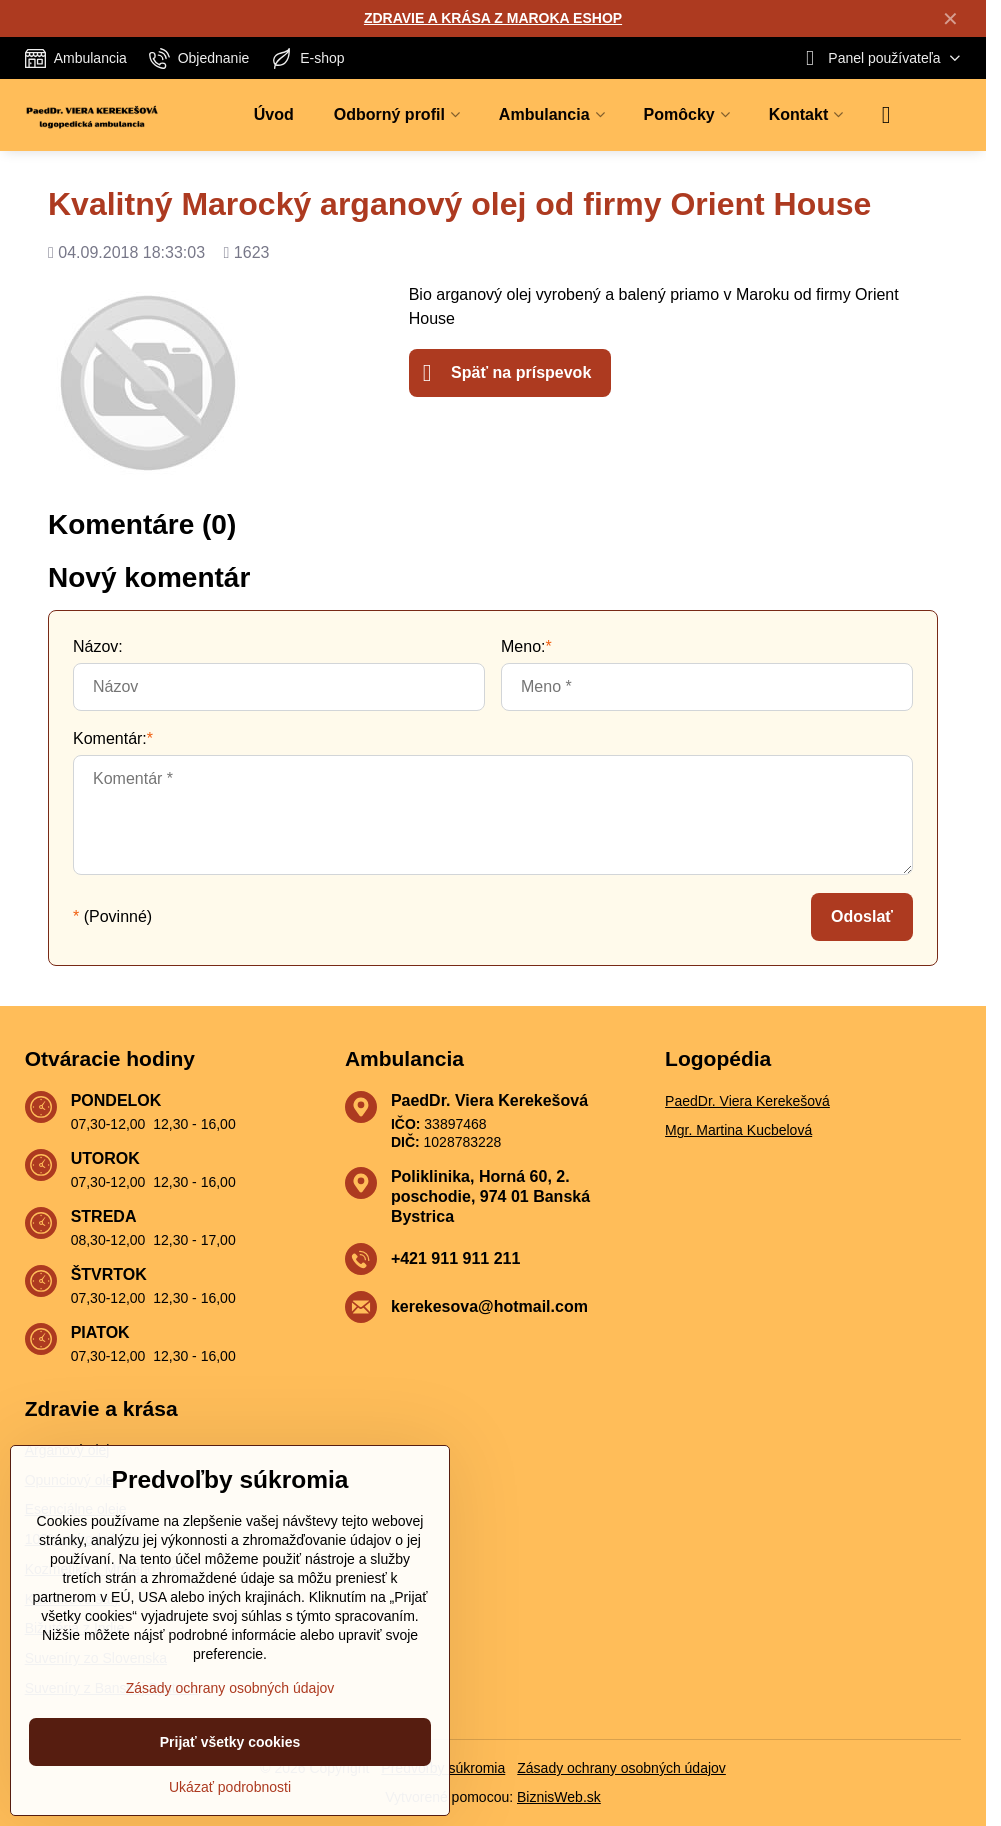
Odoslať (862, 916)
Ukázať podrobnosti (230, 1787)
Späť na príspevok (507, 373)
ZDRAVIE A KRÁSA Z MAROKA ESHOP (493, 18)
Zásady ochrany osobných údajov (621, 1768)
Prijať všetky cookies (230, 1742)
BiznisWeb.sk (559, 1797)
